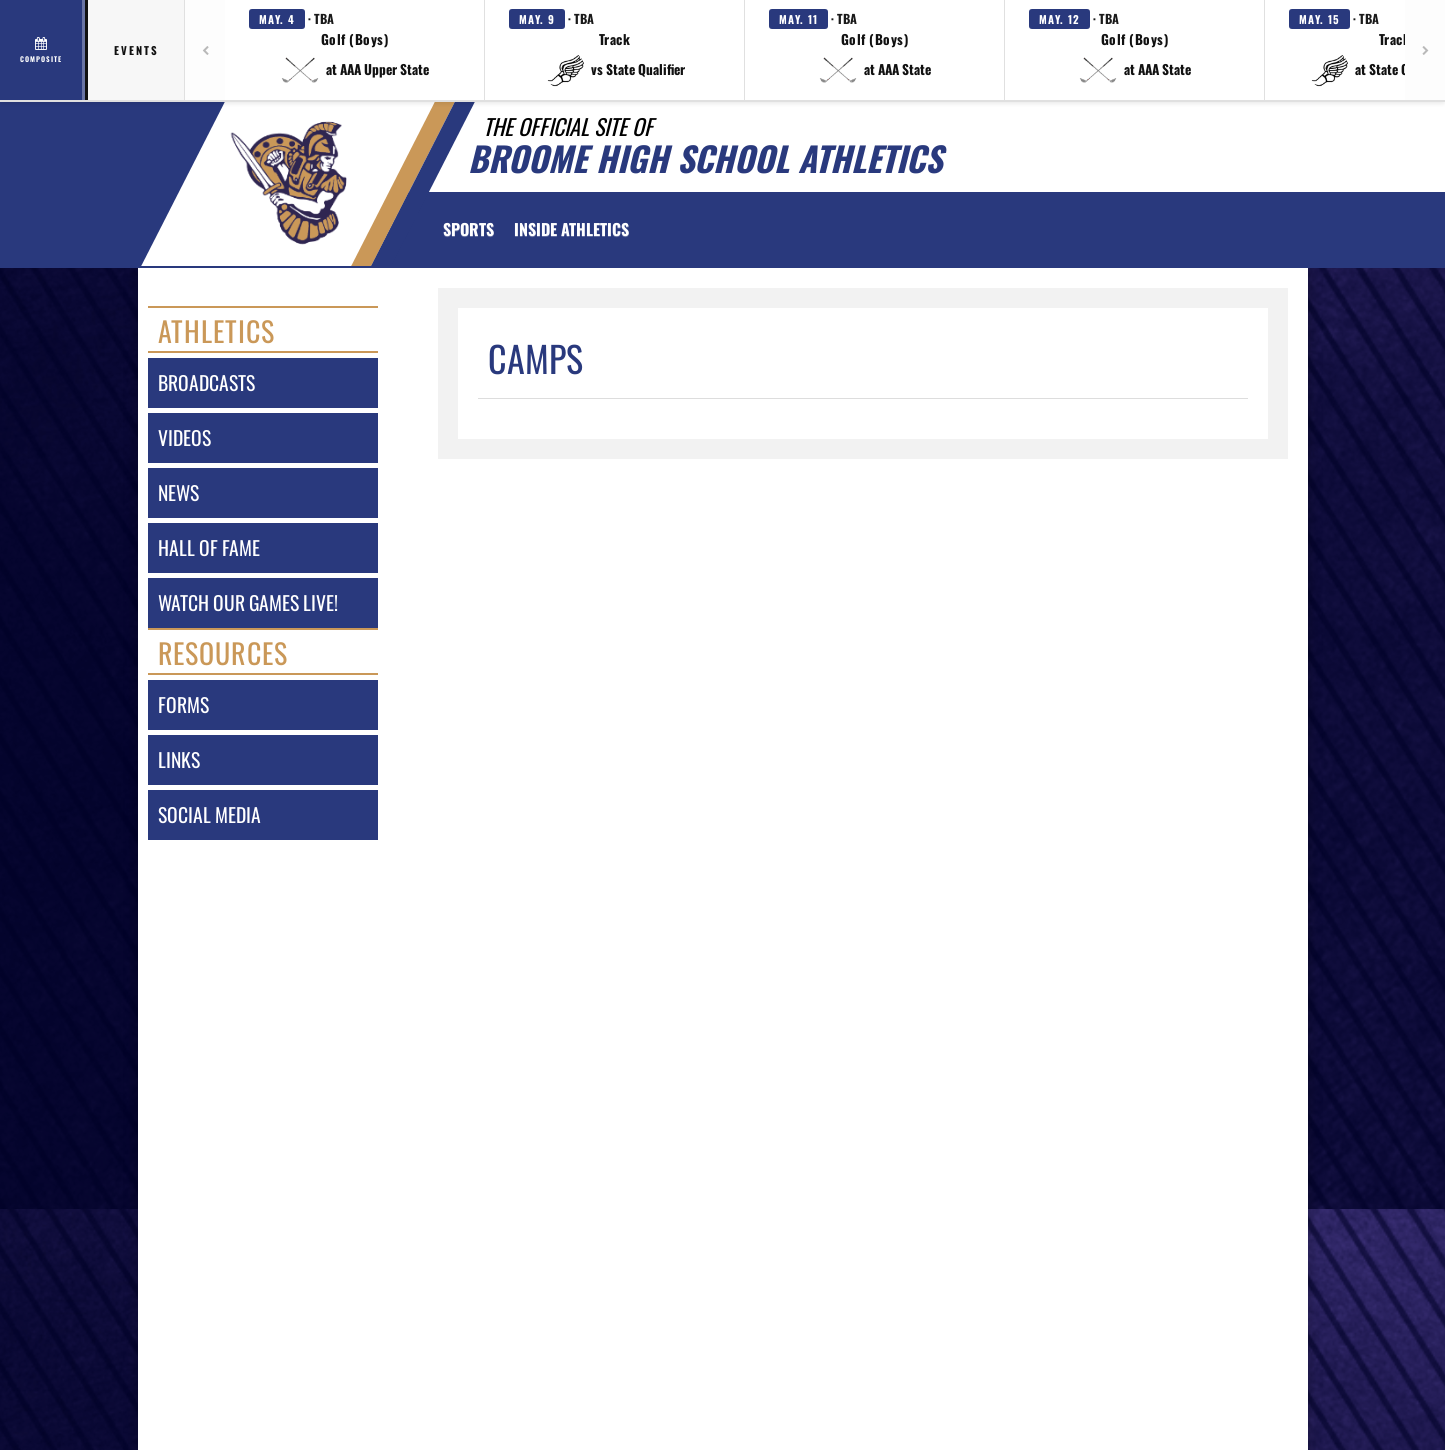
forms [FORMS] (183, 704)
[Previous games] (205, 50)
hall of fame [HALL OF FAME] (209, 547)
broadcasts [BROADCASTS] (206, 382)
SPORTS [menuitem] (468, 229)
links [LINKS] (179, 759)
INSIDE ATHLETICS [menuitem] (571, 229)
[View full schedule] (42, 50)
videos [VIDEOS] (184, 437)
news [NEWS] (178, 492)
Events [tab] (136, 50)
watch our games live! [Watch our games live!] (248, 602)
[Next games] (1425, 50)
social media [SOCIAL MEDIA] (209, 814)
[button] (355, 50)
